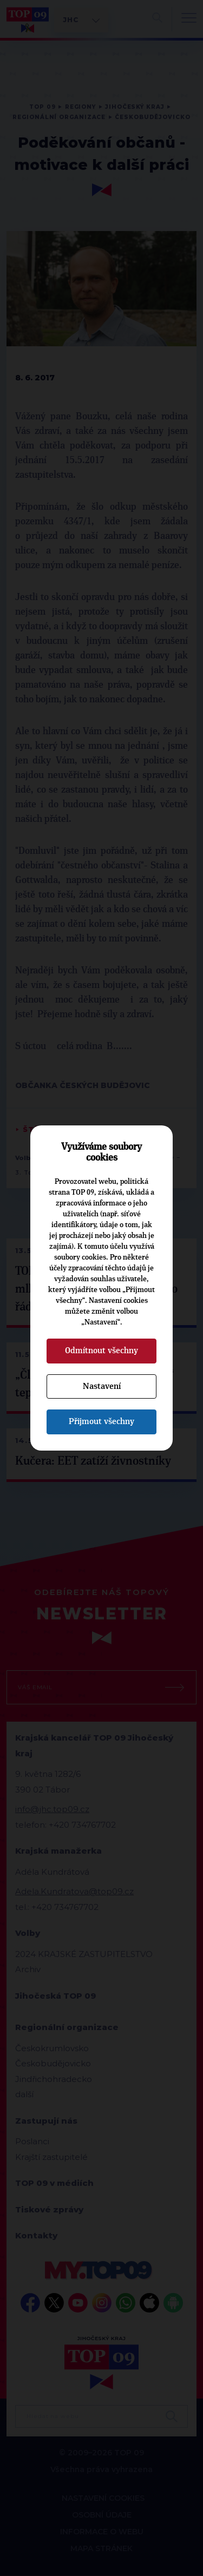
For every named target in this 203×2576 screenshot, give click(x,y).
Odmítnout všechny (101, 1350)
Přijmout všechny (101, 1421)
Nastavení (102, 1386)
